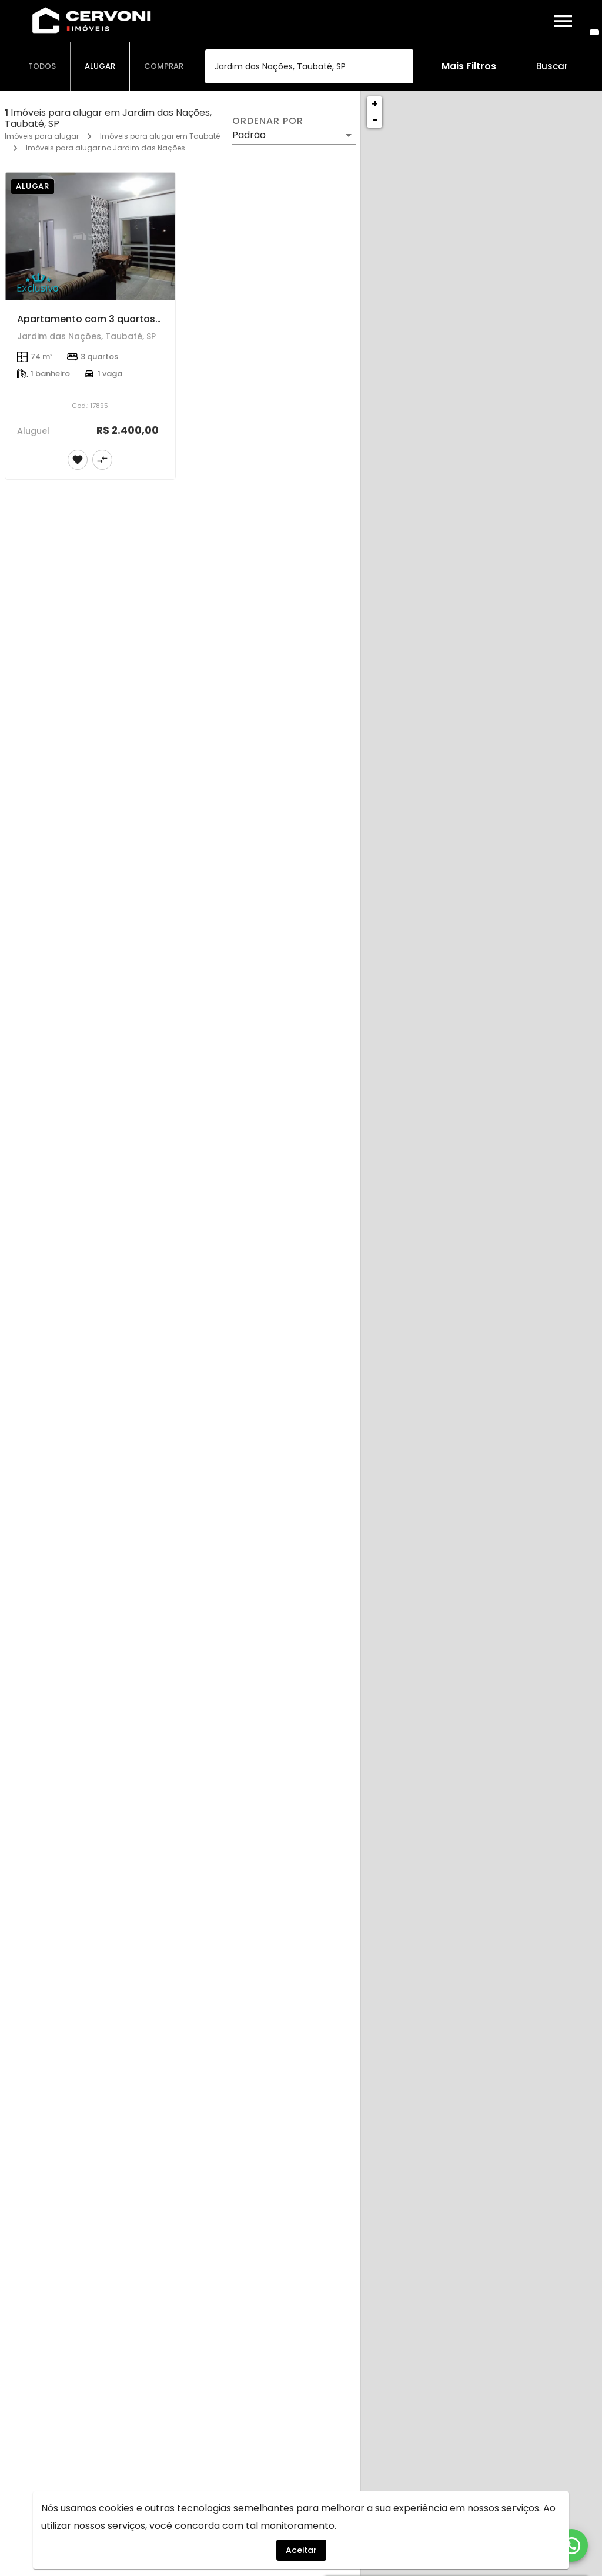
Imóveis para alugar (42, 136)
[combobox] (309, 66)
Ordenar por (267, 121)
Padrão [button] (249, 135)
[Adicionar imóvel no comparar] (102, 460)
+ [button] (375, 103)
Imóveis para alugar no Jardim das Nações (105, 148)
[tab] (42, 66)
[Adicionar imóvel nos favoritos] (78, 460)
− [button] (375, 119)
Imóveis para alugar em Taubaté (160, 136)
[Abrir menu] (563, 21)
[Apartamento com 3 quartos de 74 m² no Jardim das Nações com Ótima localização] (90, 236)
